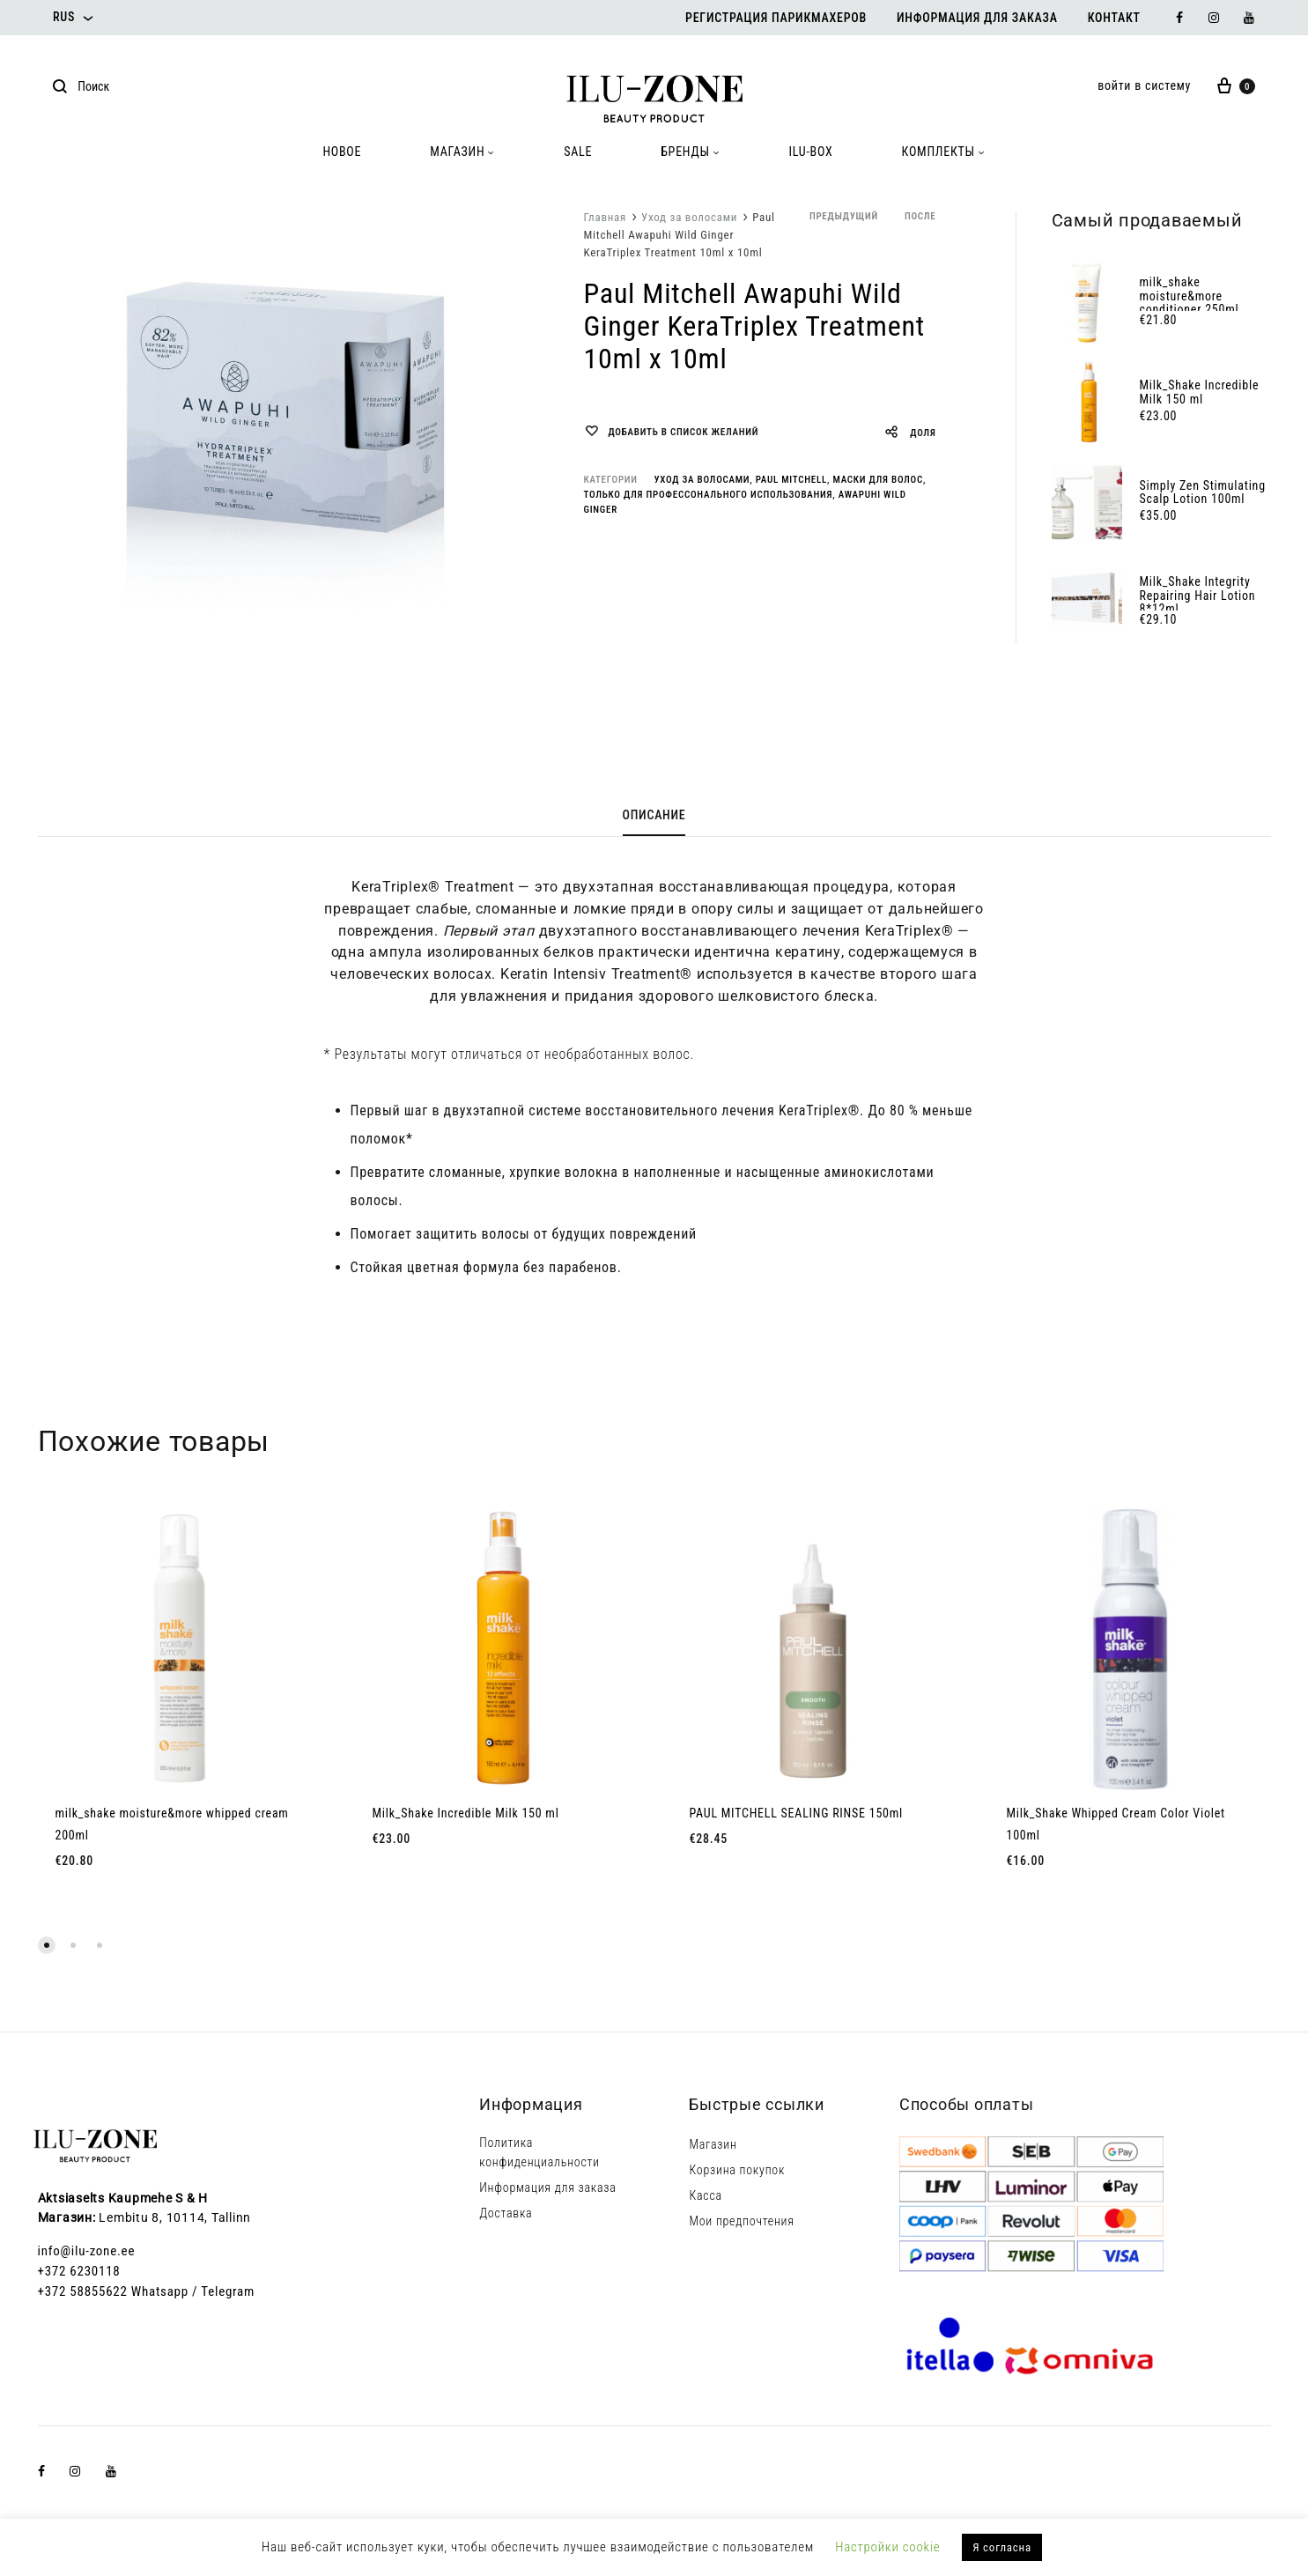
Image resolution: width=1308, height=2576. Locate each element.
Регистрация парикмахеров (776, 18)
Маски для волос (877, 479)
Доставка (505, 2213)
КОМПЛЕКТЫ (944, 151)
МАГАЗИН (462, 151)
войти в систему (1144, 85)
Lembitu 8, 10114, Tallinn (175, 2217)
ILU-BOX (811, 151)
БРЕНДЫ (690, 151)
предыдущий (843, 216)
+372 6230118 (79, 2271)
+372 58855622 (83, 2291)
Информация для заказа (977, 18)
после (920, 216)
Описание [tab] (654, 815)
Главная (605, 217)
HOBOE (341, 151)
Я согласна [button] (1001, 2547)
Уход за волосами (689, 217)
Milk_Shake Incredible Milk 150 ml (466, 1813)
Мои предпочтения (741, 2221)
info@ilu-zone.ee (87, 2251)
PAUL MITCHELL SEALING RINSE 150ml (796, 1813)
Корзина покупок (737, 2170)
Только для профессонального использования (708, 494)
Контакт (1114, 18)
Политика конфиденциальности (539, 2152)
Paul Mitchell (791, 479)
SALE (578, 151)
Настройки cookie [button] (887, 2547)
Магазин (712, 2144)
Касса (705, 2195)
